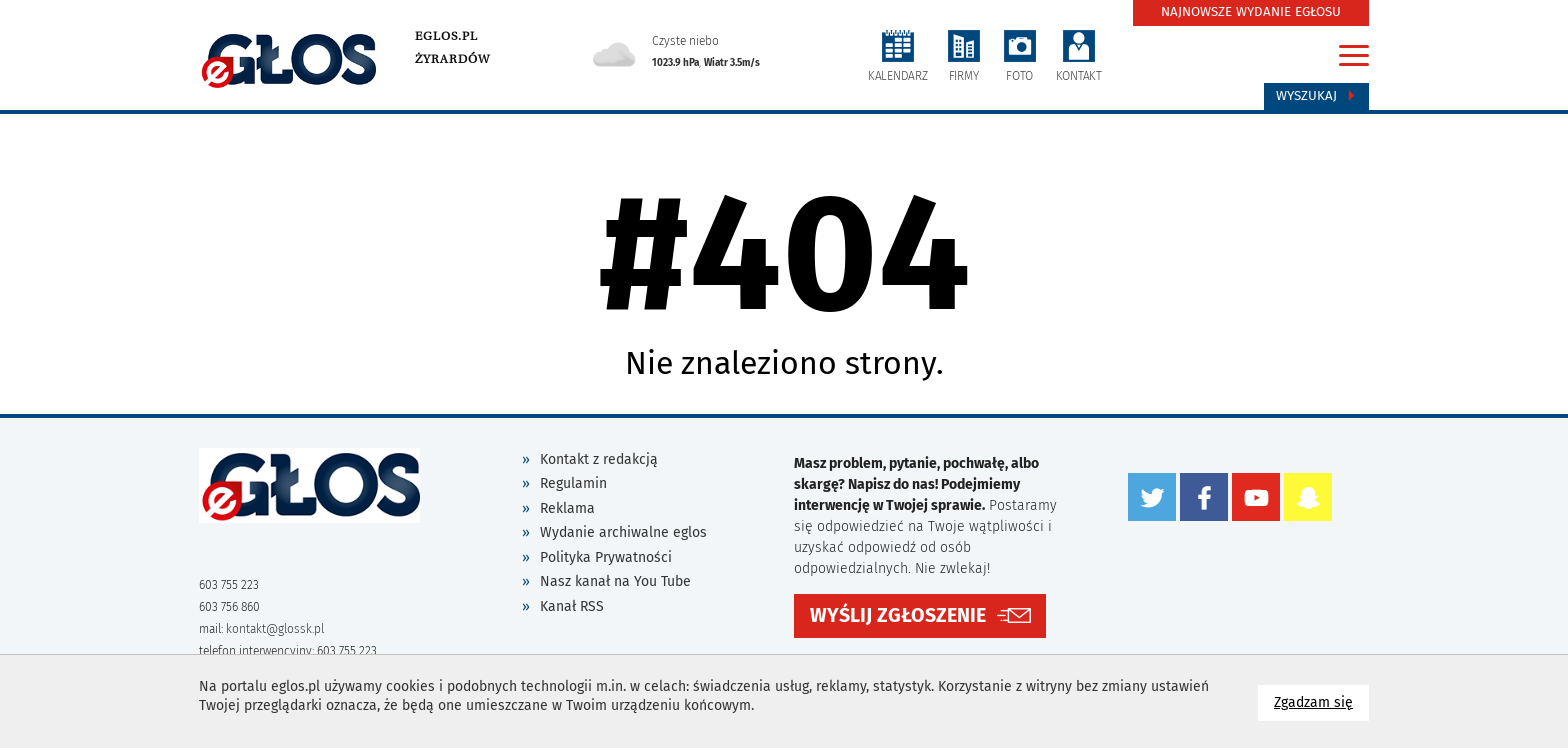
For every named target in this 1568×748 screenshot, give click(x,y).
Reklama (567, 508)
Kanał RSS (572, 606)
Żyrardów (452, 59)
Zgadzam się (1321, 701)
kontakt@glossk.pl (275, 629)
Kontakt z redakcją (599, 459)
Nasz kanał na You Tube (615, 581)
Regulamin (573, 483)
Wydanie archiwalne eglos (623, 532)
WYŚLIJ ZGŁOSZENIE (898, 615)
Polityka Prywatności (606, 557)
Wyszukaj (1316, 96)
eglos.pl (446, 36)
